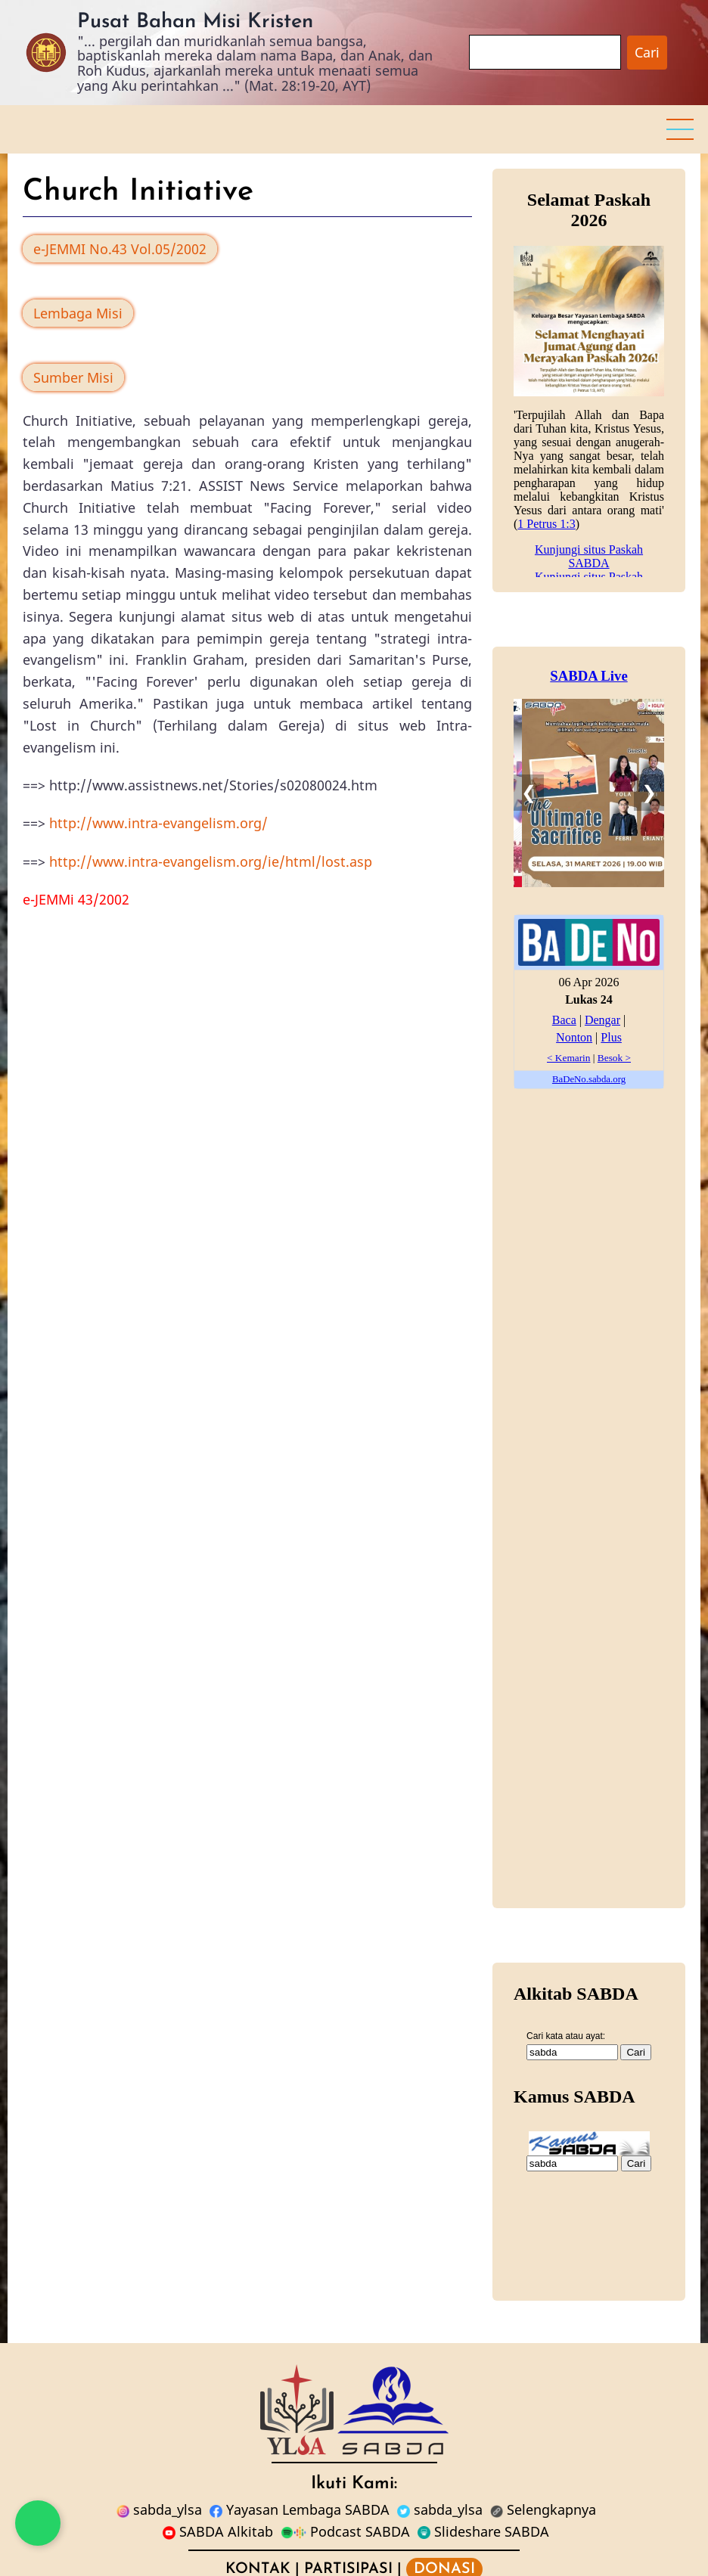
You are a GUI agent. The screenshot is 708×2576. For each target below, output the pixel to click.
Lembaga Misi (78, 313)
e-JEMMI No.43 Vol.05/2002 (119, 249)
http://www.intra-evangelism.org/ (158, 823)
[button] (680, 129)
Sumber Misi (73, 377)
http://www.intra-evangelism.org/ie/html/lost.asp (210, 861)
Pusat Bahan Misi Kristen (195, 22)
